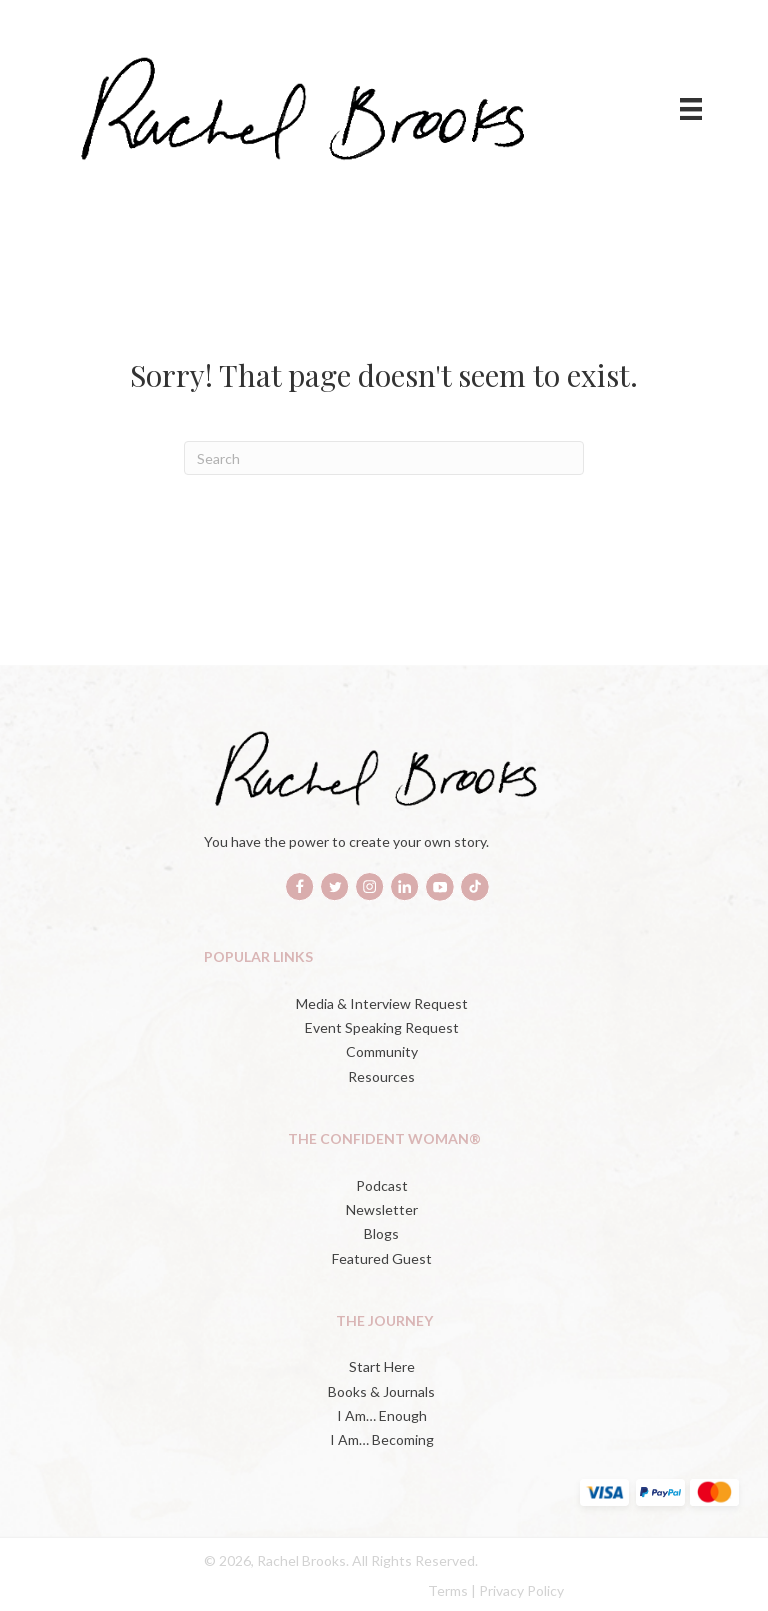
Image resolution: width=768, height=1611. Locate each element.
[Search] (384, 458)
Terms (448, 1590)
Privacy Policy (521, 1590)
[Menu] (691, 108)
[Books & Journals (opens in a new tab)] (384, 1392)
